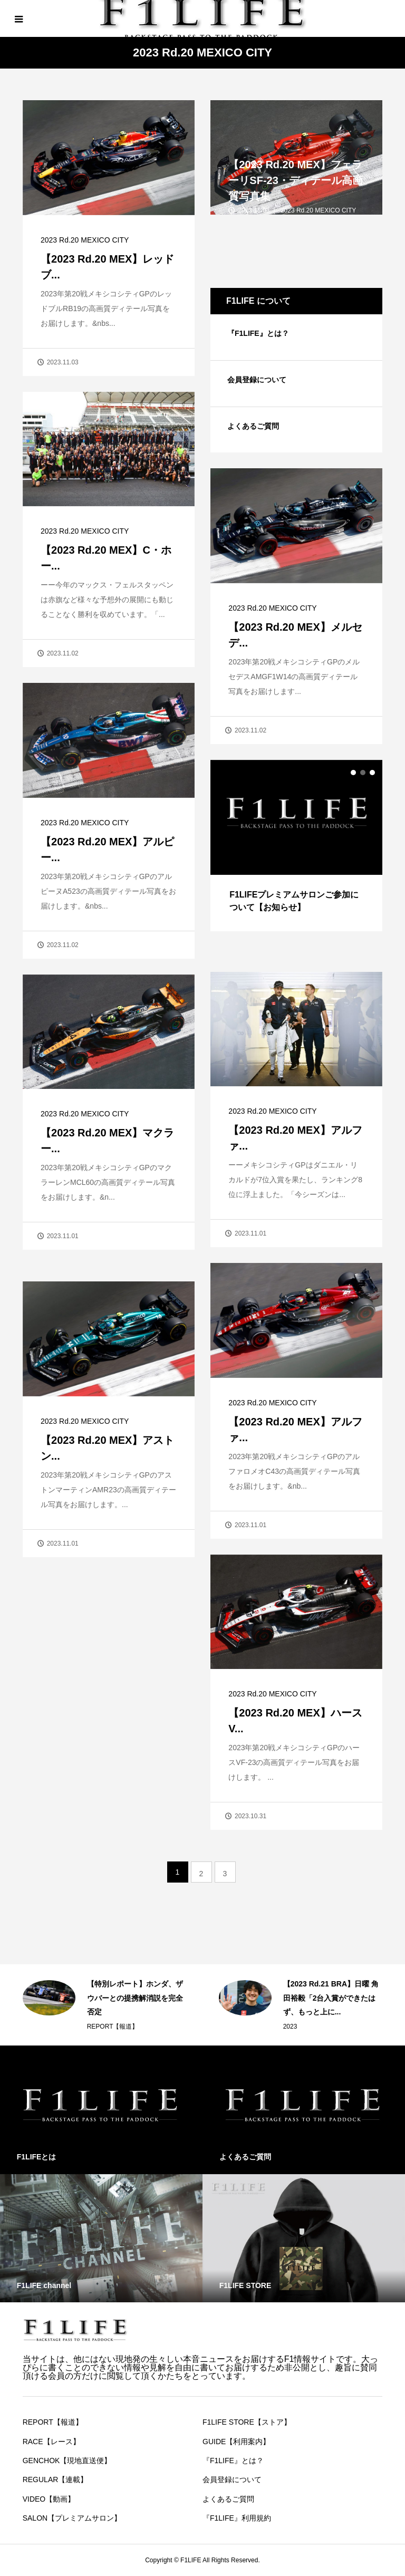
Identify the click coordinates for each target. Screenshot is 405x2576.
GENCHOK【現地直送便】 (67, 2460)
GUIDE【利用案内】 (236, 2441)
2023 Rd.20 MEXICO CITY (85, 240)
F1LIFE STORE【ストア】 (246, 2422)
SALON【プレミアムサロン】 (72, 2518)
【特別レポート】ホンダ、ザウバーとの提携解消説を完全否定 (135, 1998)
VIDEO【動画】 (49, 2499)
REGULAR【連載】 (55, 2479)
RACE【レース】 (51, 2441)
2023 (290, 2026)
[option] (296, 845)
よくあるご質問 (253, 426)
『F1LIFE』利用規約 (236, 2518)
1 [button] (353, 772)
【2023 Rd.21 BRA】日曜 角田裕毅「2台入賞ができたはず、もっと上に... (331, 1998)
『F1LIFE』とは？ (258, 333)
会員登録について (256, 379)
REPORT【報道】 (113, 2026)
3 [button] (372, 772)
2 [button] (362, 772)
